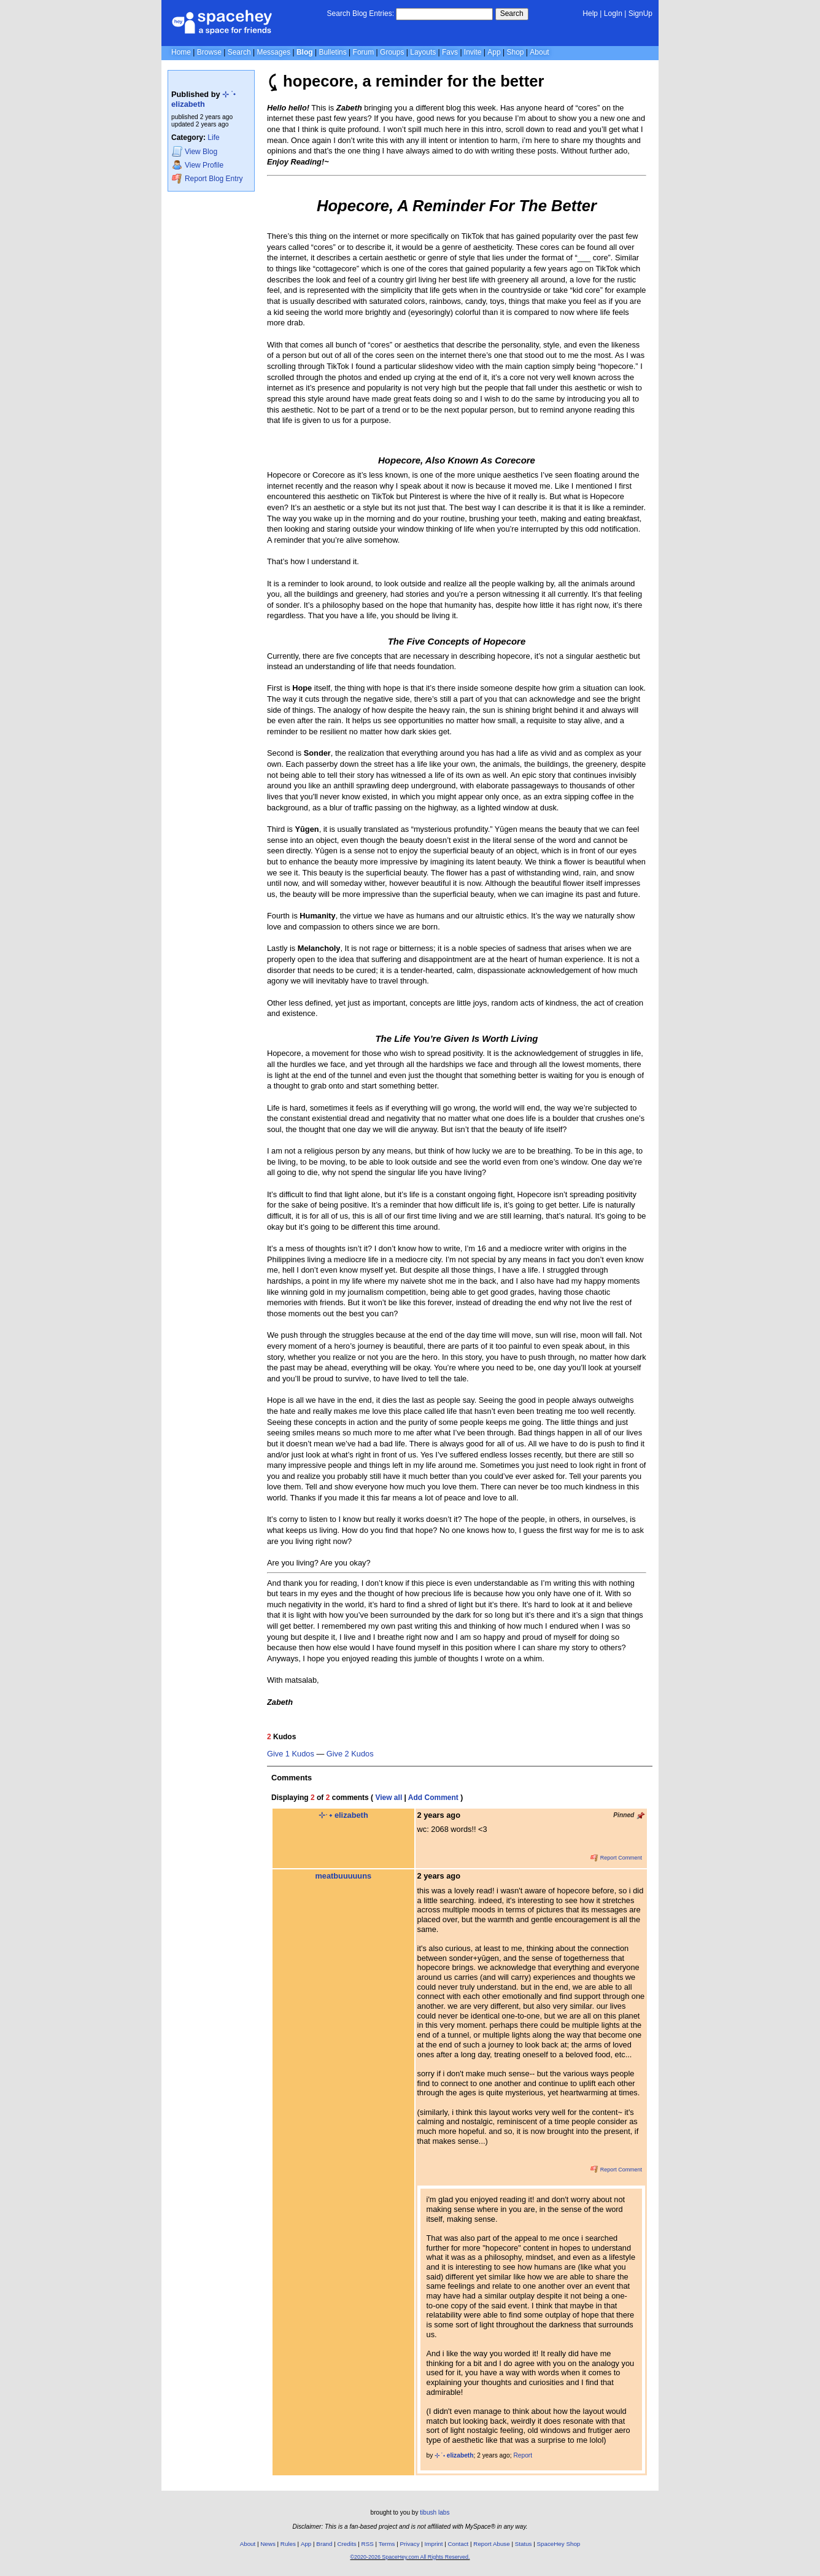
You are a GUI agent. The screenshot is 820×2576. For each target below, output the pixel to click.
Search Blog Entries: (360, 13)
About (539, 52)
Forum (363, 52)
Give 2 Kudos (350, 1754)
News (268, 2543)
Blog (304, 52)
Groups (392, 52)
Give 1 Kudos (290, 1754)
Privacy (409, 2543)
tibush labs (434, 2512)
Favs (450, 52)
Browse (209, 52)
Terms (387, 2543)
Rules (288, 2543)
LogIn (613, 13)
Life (213, 137)
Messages (273, 52)
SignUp (640, 13)
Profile (197, 165)
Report (522, 2455)
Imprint (434, 2543)
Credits (347, 2543)
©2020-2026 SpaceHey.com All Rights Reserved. (410, 2557)
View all (388, 1797)
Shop (515, 52)
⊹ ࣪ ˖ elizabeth (203, 99)
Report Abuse (491, 2543)
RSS (368, 2543)
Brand (324, 2543)
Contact (458, 2543)
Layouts (423, 52)
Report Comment (616, 1858)
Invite (473, 52)
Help (590, 13)
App (493, 52)
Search (512, 13)
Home (181, 52)
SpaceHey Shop (559, 2543)
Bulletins (332, 52)
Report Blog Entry (207, 178)
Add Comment (433, 1797)
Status (523, 2543)
